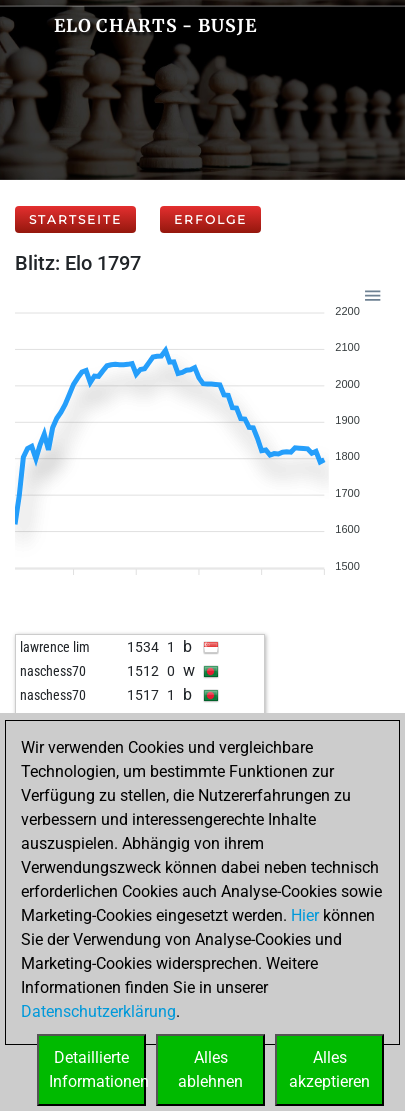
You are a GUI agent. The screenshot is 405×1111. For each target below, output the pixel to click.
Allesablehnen (210, 1069)
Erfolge (210, 219)
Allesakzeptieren (329, 1069)
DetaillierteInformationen (97, 1069)
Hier (305, 915)
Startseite (75, 219)
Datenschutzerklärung (98, 1011)
